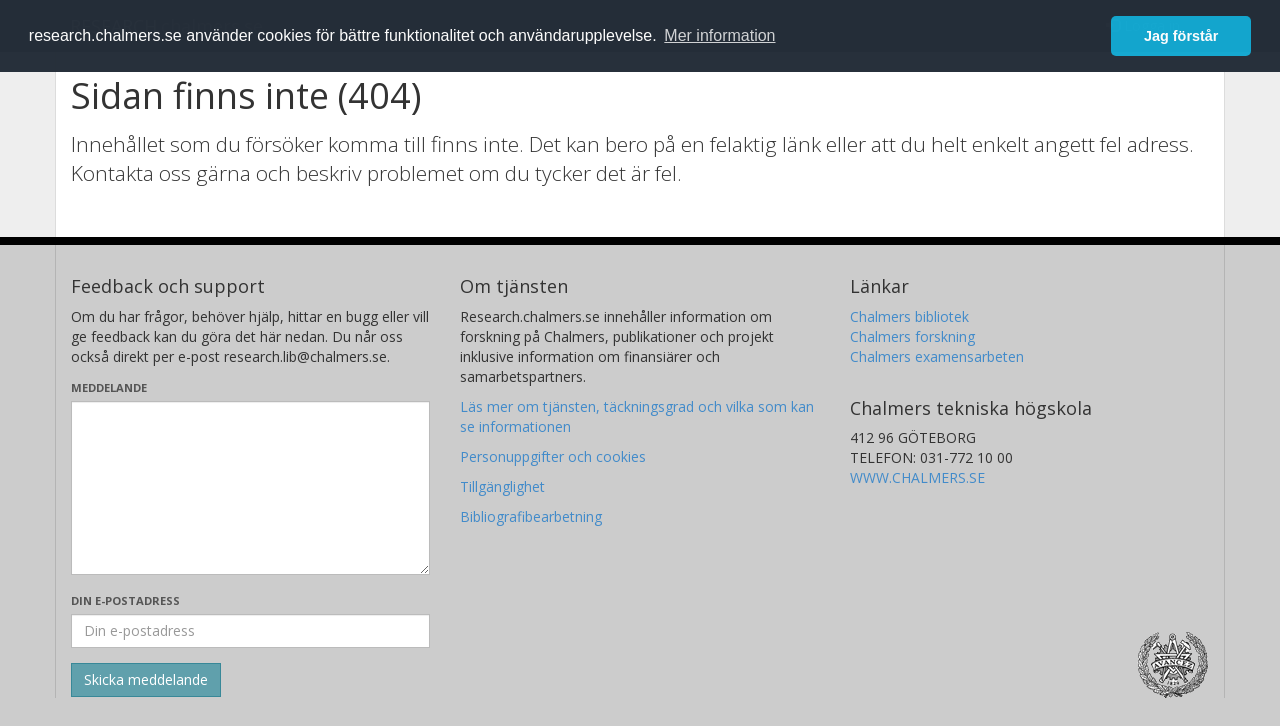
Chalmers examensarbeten (937, 356)
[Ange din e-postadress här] (250, 631)
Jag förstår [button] (1181, 36)
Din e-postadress (125, 600)
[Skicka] (146, 680)
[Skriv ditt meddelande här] (250, 488)
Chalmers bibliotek (909, 316)
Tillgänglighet (502, 486)
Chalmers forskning (912, 336)
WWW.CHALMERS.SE (917, 477)
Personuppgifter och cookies (553, 456)
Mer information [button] (719, 35)
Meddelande (109, 387)
